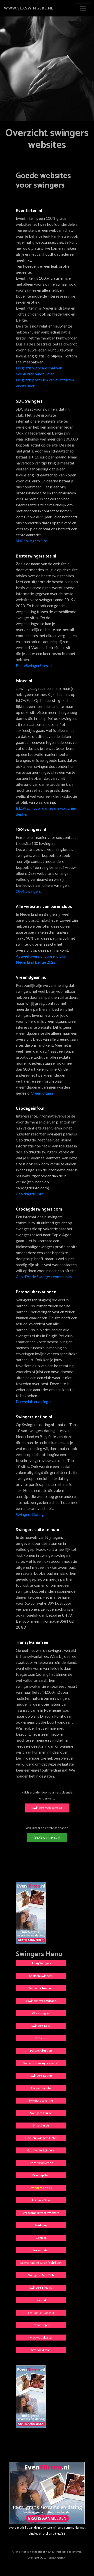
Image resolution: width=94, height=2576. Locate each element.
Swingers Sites (41, 2200)
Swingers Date (40, 2025)
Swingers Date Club (41, 2275)
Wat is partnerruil (40, 1988)
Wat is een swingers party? (40, 2063)
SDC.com (41, 2038)
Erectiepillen (40, 2175)
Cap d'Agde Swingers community (44, 1276)
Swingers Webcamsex (47, 1807)
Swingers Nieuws (40, 2287)
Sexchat (41, 2300)
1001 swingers (28, 891)
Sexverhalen (41, 2250)
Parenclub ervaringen (34, 1401)
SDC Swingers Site (31, 540)
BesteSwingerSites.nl (34, 665)
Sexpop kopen (41, 2325)
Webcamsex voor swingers (41, 2213)
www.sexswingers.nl (29, 8)
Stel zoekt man (41, 2350)
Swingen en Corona (41, 2312)
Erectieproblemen (41, 2163)
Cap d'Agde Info (30, 1193)
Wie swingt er (41, 2013)
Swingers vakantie (41, 2100)
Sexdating (40, 2225)
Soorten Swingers (41, 1976)
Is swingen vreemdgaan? (41, 2001)
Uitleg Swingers (41, 1963)
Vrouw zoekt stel (41, 2337)
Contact (41, 2238)
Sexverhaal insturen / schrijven (41, 2262)
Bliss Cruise (41, 2125)
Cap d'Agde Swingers (41, 2150)
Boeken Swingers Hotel (41, 2138)
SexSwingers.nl (47, 1837)
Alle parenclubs (41, 2088)
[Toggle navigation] (83, 8)
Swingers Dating (30, 1514)
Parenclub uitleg (41, 2050)
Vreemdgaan (42, 1093)
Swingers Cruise (41, 2113)
